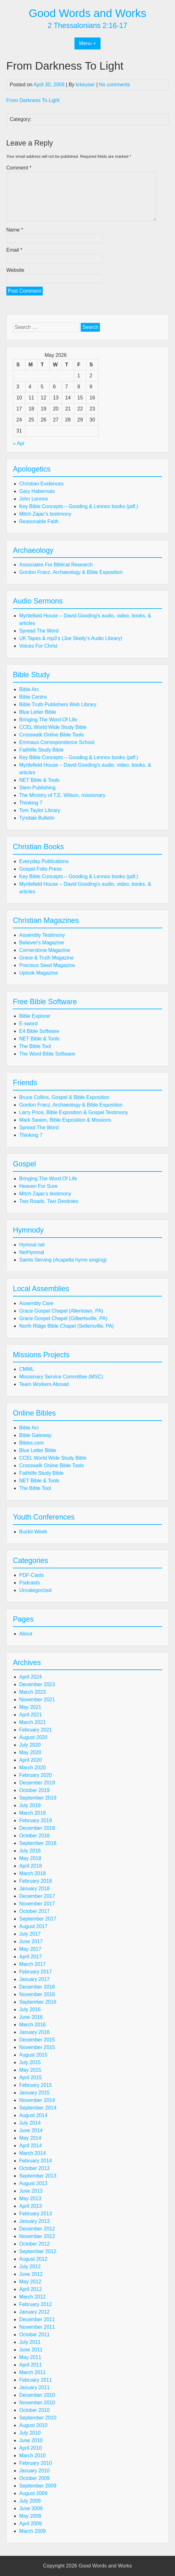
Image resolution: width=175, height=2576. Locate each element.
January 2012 (34, 2312)
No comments (114, 84)
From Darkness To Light (33, 100)
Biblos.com (31, 1442)
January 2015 (34, 2092)
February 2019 (35, 1820)
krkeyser (85, 84)
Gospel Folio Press (40, 869)
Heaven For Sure (38, 1186)
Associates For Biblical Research (56, 564)
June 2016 (31, 2017)
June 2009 (31, 2508)
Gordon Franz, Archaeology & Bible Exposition (71, 572)
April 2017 (30, 1956)
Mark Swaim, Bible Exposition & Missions (65, 1120)
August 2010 (33, 2425)
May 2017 (30, 1949)
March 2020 (32, 1767)
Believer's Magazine (41, 942)
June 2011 (31, 2349)
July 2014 (30, 2123)
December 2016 (37, 1986)
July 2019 (30, 1805)
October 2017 (34, 1911)
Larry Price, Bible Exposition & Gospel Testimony (73, 1112)
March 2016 (32, 2024)
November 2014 (37, 2100)
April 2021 (30, 1714)
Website (15, 270)
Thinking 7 (30, 802)
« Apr (19, 443)
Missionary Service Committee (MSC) (61, 1376)
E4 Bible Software (39, 1031)
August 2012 (33, 2259)
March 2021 (32, 1722)
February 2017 (35, 1971)
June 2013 (31, 2191)
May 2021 (30, 1707)
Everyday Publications (43, 861)
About (25, 1633)
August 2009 (33, 2493)
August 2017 (33, 1926)
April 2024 (30, 1677)
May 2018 (30, 1858)
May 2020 (30, 1752)
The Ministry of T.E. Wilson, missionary (62, 795)
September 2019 (37, 1797)
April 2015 (30, 2077)
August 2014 (33, 2115)
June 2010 (31, 2440)
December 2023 (37, 1684)
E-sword (28, 1023)
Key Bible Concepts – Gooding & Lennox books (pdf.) (78, 506)
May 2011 (30, 2357)
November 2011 (37, 2327)
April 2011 (30, 2364)
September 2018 (37, 1843)
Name (14, 229)
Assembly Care (36, 1303)
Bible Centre (33, 697)
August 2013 (33, 2183)
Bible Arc (29, 689)
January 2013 (34, 2221)
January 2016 (34, 2032)
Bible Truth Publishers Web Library (57, 704)
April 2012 (30, 2289)
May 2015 (30, 2070)
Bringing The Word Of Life (48, 719)
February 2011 (35, 2380)
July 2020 (30, 1745)
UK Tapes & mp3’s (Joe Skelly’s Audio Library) (70, 638)
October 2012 (34, 2244)
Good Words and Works (87, 13)
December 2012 (37, 2228)
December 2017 (37, 1896)
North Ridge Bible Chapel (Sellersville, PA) (66, 1326)
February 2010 (35, 2463)
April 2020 (30, 1760)
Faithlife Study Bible (41, 750)
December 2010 (37, 2395)
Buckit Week (33, 1531)
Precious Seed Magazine (47, 965)
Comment (18, 167)
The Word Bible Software (47, 1053)
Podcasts (29, 1582)
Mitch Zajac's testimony (45, 514)
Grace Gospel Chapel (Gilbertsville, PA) (63, 1318)
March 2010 (32, 2455)
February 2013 (35, 2213)
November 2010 (37, 2402)
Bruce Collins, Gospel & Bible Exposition (64, 1097)
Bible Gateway (35, 1435)
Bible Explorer (35, 1016)
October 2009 (34, 2478)
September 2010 (37, 2417)
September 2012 (37, 2251)
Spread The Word (39, 630)
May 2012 (30, 2281)
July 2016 (30, 2009)
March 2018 (32, 1873)
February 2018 (35, 1881)
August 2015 (33, 2055)
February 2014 (35, 2160)
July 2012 (30, 2266)
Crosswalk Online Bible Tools (51, 734)
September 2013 (37, 2175)
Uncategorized (35, 1590)
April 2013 (30, 2206)
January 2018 (34, 1888)
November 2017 (37, 1903)
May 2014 (30, 2138)
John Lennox (33, 498)
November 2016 (37, 1994)
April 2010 (30, 2448)
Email (14, 250)
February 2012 (35, 2304)
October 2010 (34, 2410)
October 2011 (34, 2334)
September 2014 (37, 2107)
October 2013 (34, 2168)
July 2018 (30, 1850)
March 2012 (32, 2296)
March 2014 (32, 2153)
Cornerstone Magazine (44, 950)
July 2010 (30, 2433)
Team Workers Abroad (44, 1384)
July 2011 (30, 2342)
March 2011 (32, 2372)
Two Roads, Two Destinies (48, 1201)
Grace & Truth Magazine (46, 957)
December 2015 (37, 2039)
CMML (26, 1369)
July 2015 (30, 2062)
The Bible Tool (35, 1046)
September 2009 (37, 2485)
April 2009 (30, 2523)
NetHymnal (31, 1252)
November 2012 (37, 2236)
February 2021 (35, 1729)
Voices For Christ (38, 646)
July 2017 (30, 1934)
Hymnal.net (32, 1244)
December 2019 (37, 1782)
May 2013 (30, 2198)
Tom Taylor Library (39, 810)
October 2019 (34, 1790)
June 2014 (31, 2130)
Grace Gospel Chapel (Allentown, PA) (61, 1311)
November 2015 (37, 2047)
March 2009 (32, 2531)
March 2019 (32, 1813)
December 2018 (37, 1828)
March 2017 (32, 1964)
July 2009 (30, 2501)
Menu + (87, 43)
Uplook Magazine (38, 973)
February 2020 (35, 1775)
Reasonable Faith (38, 521)
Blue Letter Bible (37, 712)
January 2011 (34, 2387)
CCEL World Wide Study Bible (52, 727)
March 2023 (32, 1692)
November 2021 (37, 1699)
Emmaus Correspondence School (56, 742)
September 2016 (37, 2002)
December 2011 (37, 2319)
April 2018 (30, 1866)
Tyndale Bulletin (37, 818)
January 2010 (34, 2470)
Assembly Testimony (42, 935)
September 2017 (37, 1918)
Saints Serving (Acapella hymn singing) (63, 1259)
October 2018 (34, 1835)
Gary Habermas (37, 491)
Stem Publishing (37, 787)
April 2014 (30, 2145)
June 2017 (31, 1941)
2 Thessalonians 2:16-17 (88, 25)
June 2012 (31, 2274)
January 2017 (34, 1979)
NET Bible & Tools (39, 780)
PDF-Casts (31, 1575)
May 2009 (30, 2516)
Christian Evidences (41, 483)
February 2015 (35, 2085)
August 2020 (33, 1737)
